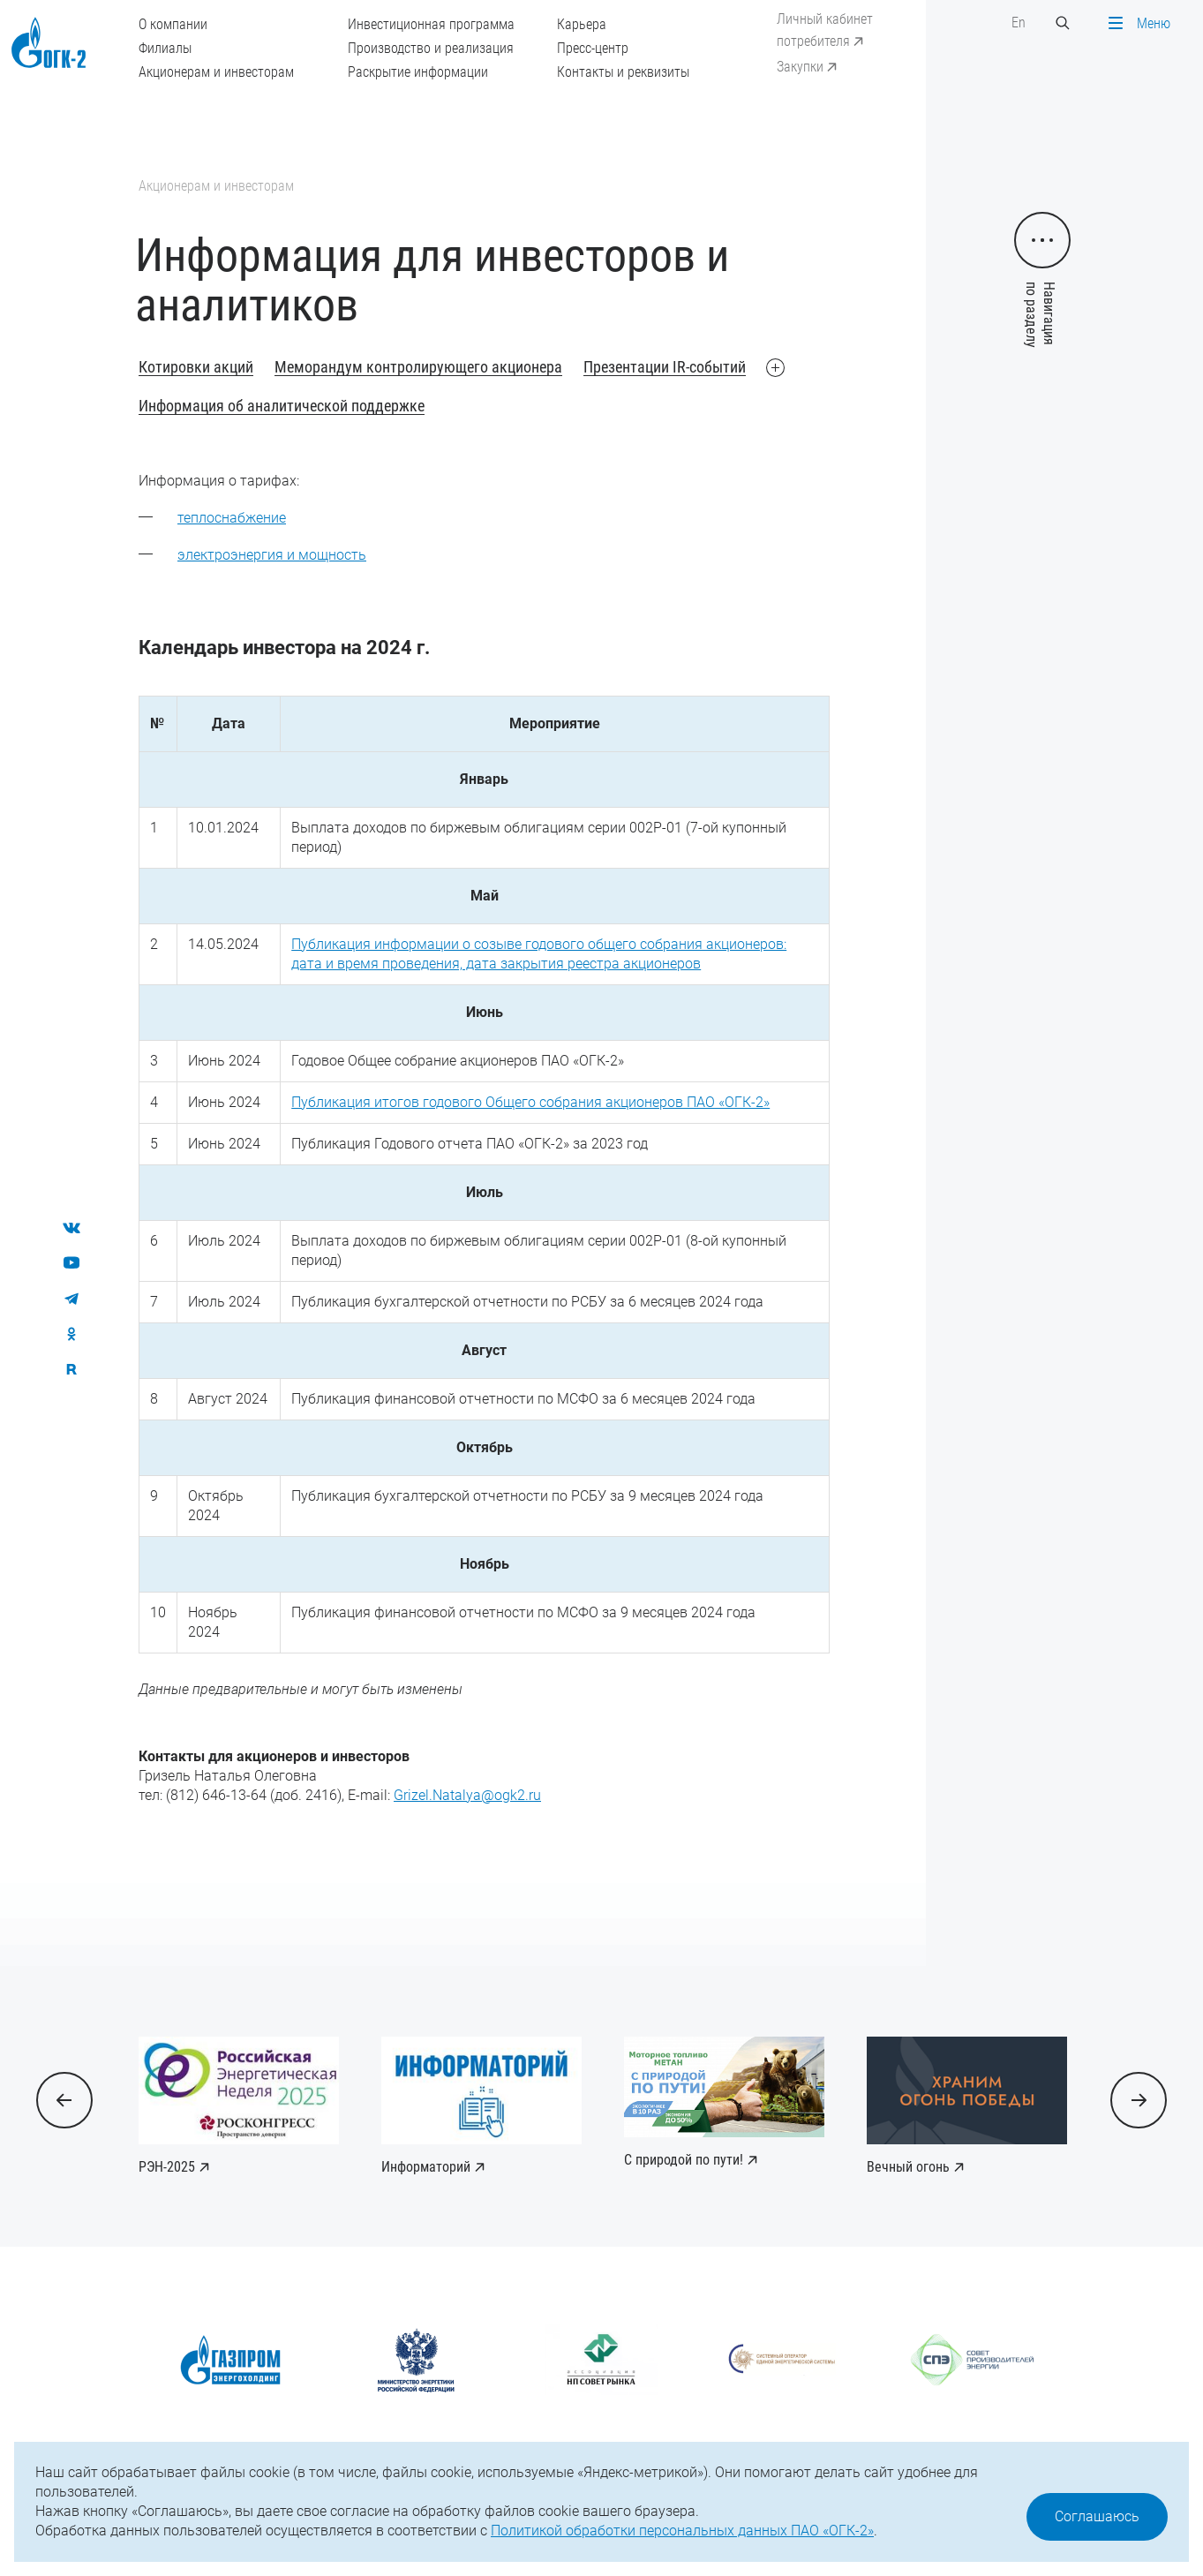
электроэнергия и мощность (271, 554)
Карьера (581, 24)
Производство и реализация (431, 48)
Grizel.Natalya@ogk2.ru (467, 1795)
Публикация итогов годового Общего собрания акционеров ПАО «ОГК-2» (530, 1102)
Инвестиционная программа (431, 24)
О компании (173, 24)
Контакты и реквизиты (623, 72)
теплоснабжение (231, 517)
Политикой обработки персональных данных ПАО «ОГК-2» (682, 2530)
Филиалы (165, 48)
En (1018, 22)
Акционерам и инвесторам (216, 72)
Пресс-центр (592, 48)
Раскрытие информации (418, 72)
